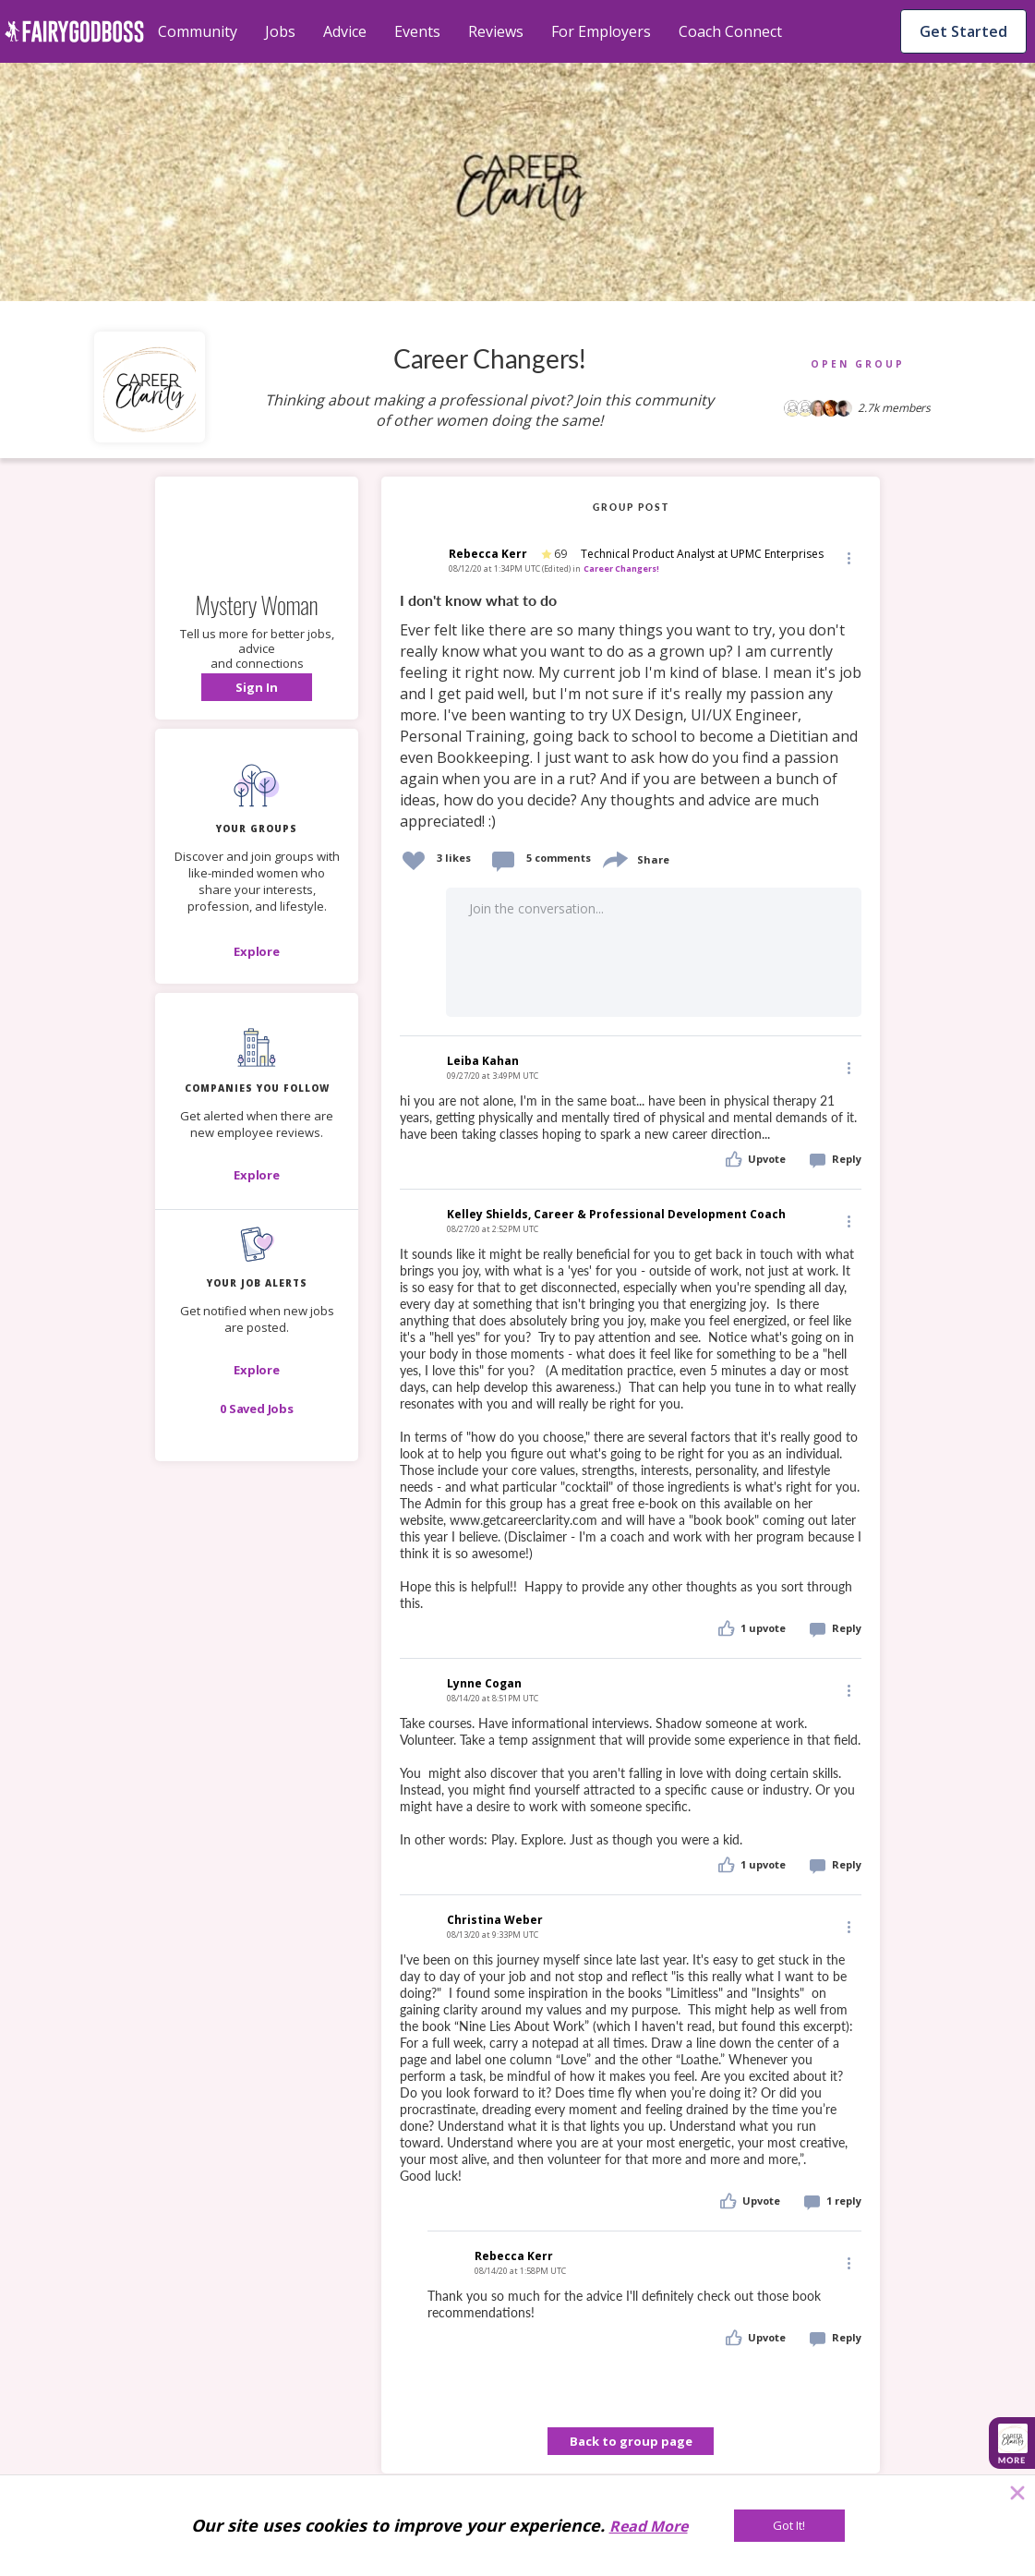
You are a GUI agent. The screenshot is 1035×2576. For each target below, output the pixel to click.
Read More (648, 2526)
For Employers (601, 31)
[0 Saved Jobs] (256, 1408)
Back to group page (631, 2441)
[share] (614, 857)
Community (197, 31)
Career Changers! (621, 568)
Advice (345, 31)
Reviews (496, 31)
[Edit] (847, 557)
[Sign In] (256, 687)
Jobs (280, 31)
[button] (256, 687)
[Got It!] (789, 2525)
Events (417, 31)
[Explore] (256, 951)
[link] (630, 712)
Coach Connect (730, 31)
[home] (74, 31)
